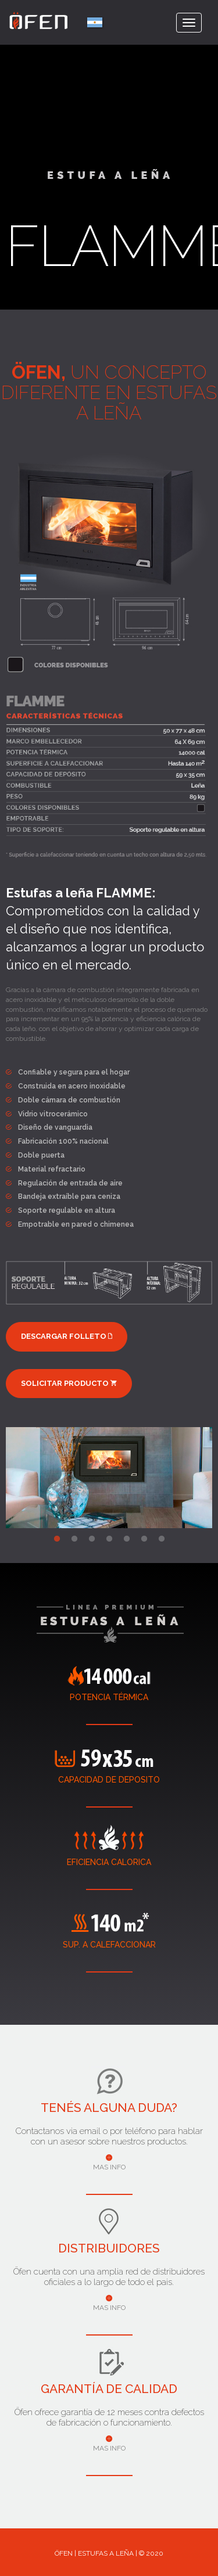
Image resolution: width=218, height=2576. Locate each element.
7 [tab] (161, 1537)
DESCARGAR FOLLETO (66, 1336)
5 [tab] (127, 1537)
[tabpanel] (109, 1475)
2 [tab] (74, 1537)
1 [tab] (57, 1537)
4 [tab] (109, 1537)
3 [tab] (92, 1537)
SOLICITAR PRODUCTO (69, 1383)
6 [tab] (144, 1537)
